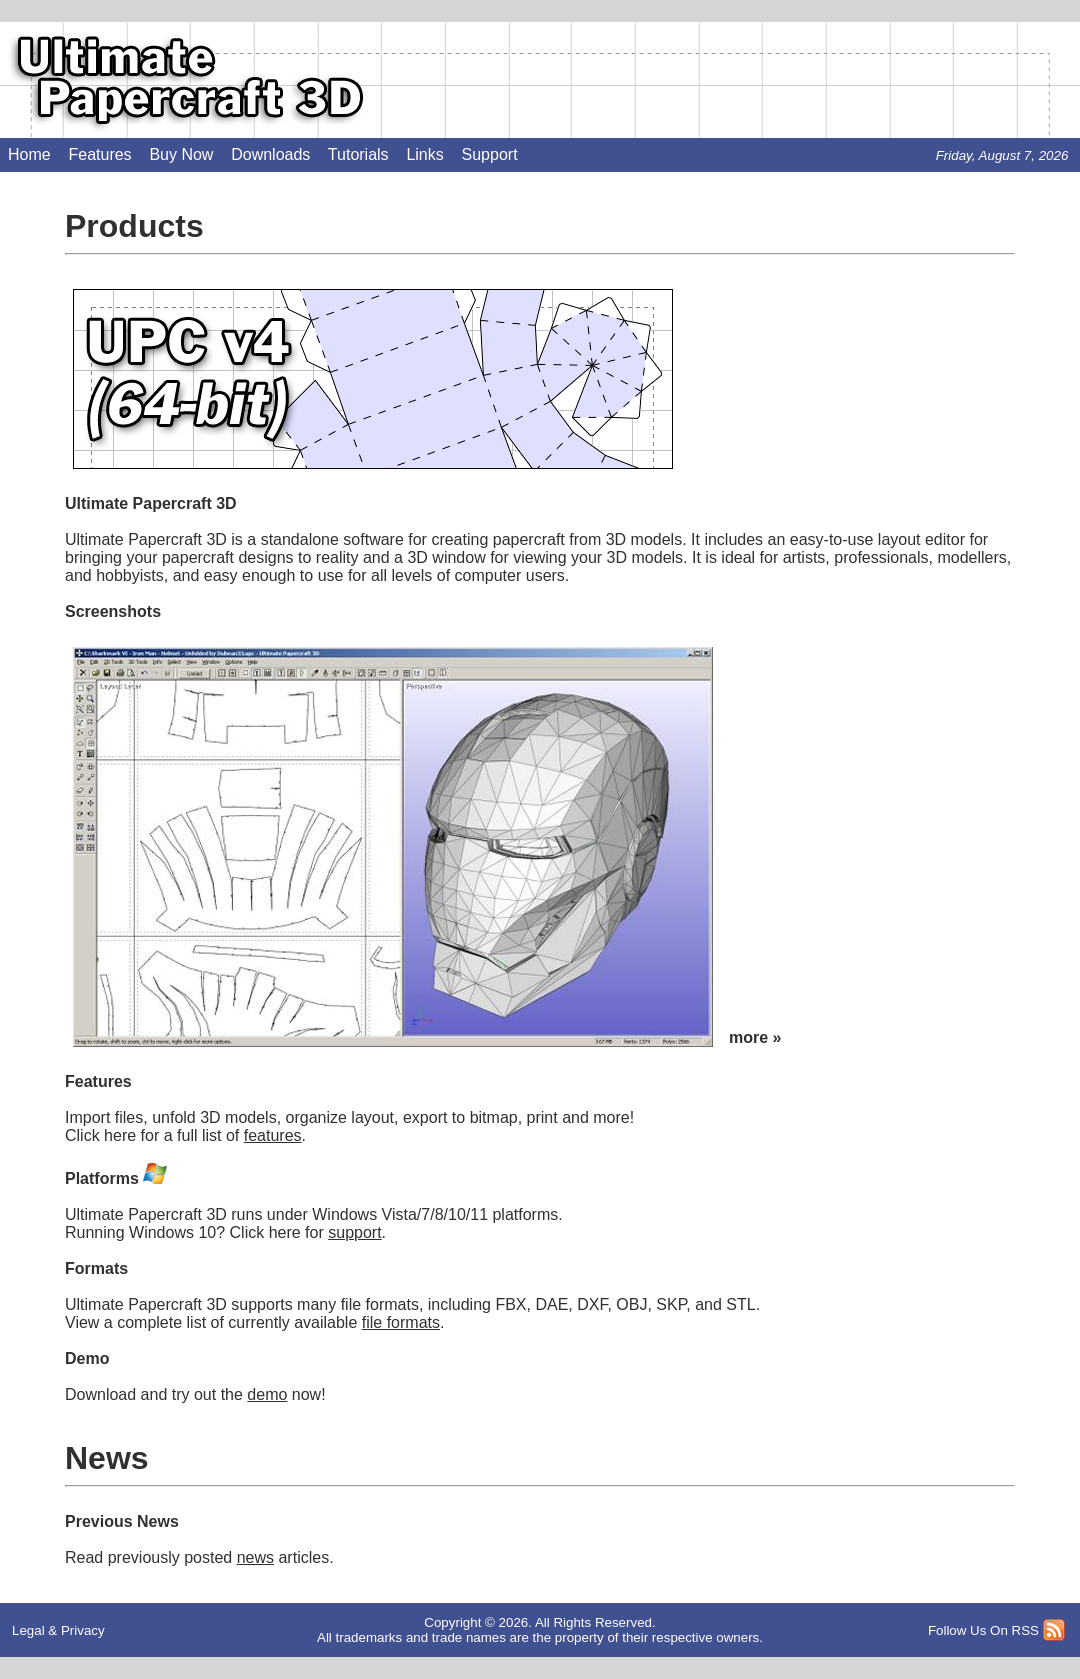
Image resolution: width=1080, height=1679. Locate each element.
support (354, 1232)
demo (267, 1394)
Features (99, 154)
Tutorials (358, 154)
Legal (28, 1630)
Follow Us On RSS (983, 1630)
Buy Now (181, 154)
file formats (401, 1322)
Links (424, 154)
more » (755, 1037)
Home (29, 154)
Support (490, 154)
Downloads (270, 154)
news (255, 1557)
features (273, 1135)
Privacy (83, 1630)
